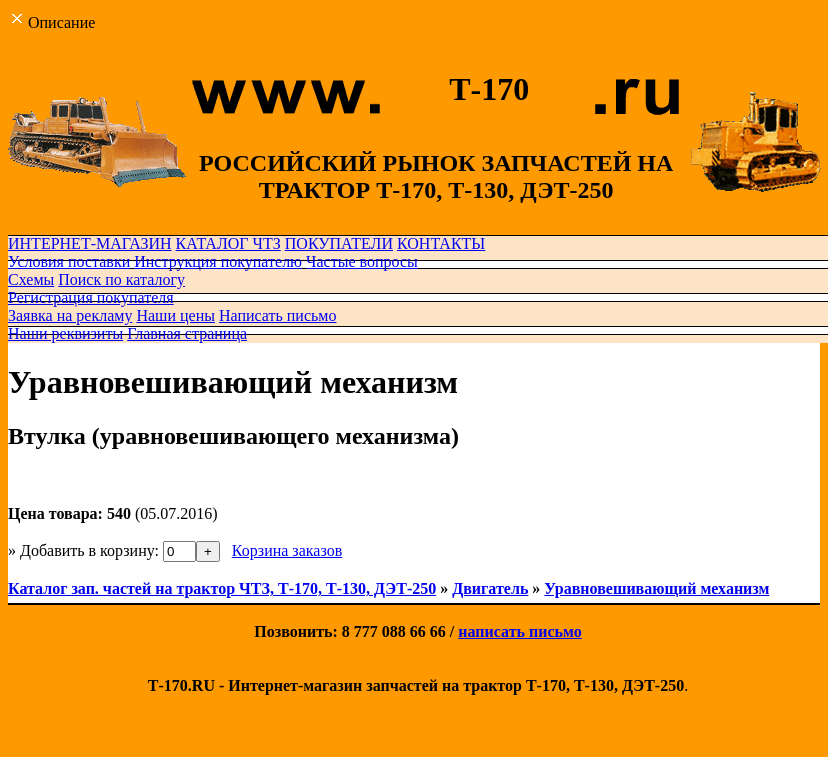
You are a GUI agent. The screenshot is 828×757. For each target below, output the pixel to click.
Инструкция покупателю (218, 261)
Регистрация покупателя (91, 297)
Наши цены (175, 315)
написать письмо (519, 631)
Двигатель (490, 588)
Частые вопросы (362, 261)
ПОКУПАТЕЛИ (339, 243)
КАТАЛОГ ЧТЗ (228, 243)
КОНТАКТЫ (441, 243)
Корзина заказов (287, 550)
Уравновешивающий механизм (656, 588)
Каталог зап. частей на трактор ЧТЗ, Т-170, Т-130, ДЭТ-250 (222, 588)
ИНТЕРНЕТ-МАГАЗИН (90, 243)
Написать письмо (278, 315)
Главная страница (187, 333)
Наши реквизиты (65, 333)
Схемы (31, 279)
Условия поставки (69, 261)
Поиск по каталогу (121, 279)
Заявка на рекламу (70, 315)
